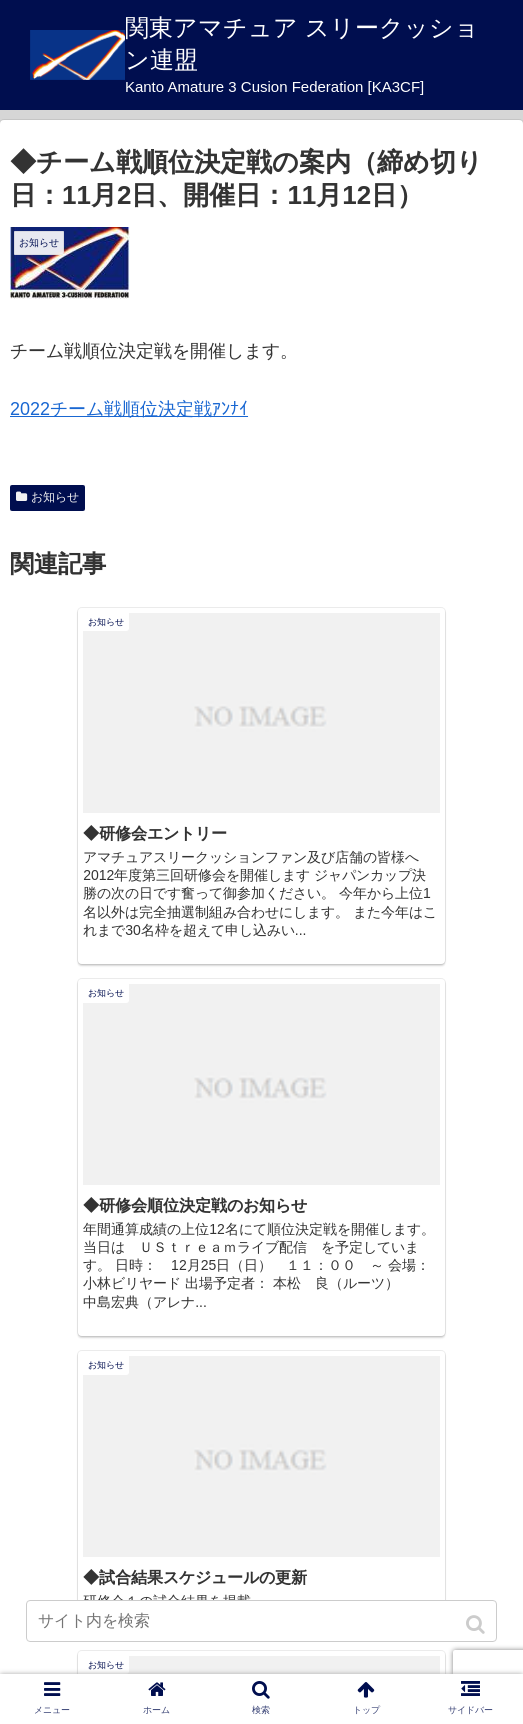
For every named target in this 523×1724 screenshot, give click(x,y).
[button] (477, 1624)
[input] (261, 1621)
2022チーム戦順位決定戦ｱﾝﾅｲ (129, 409)
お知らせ (55, 497)
